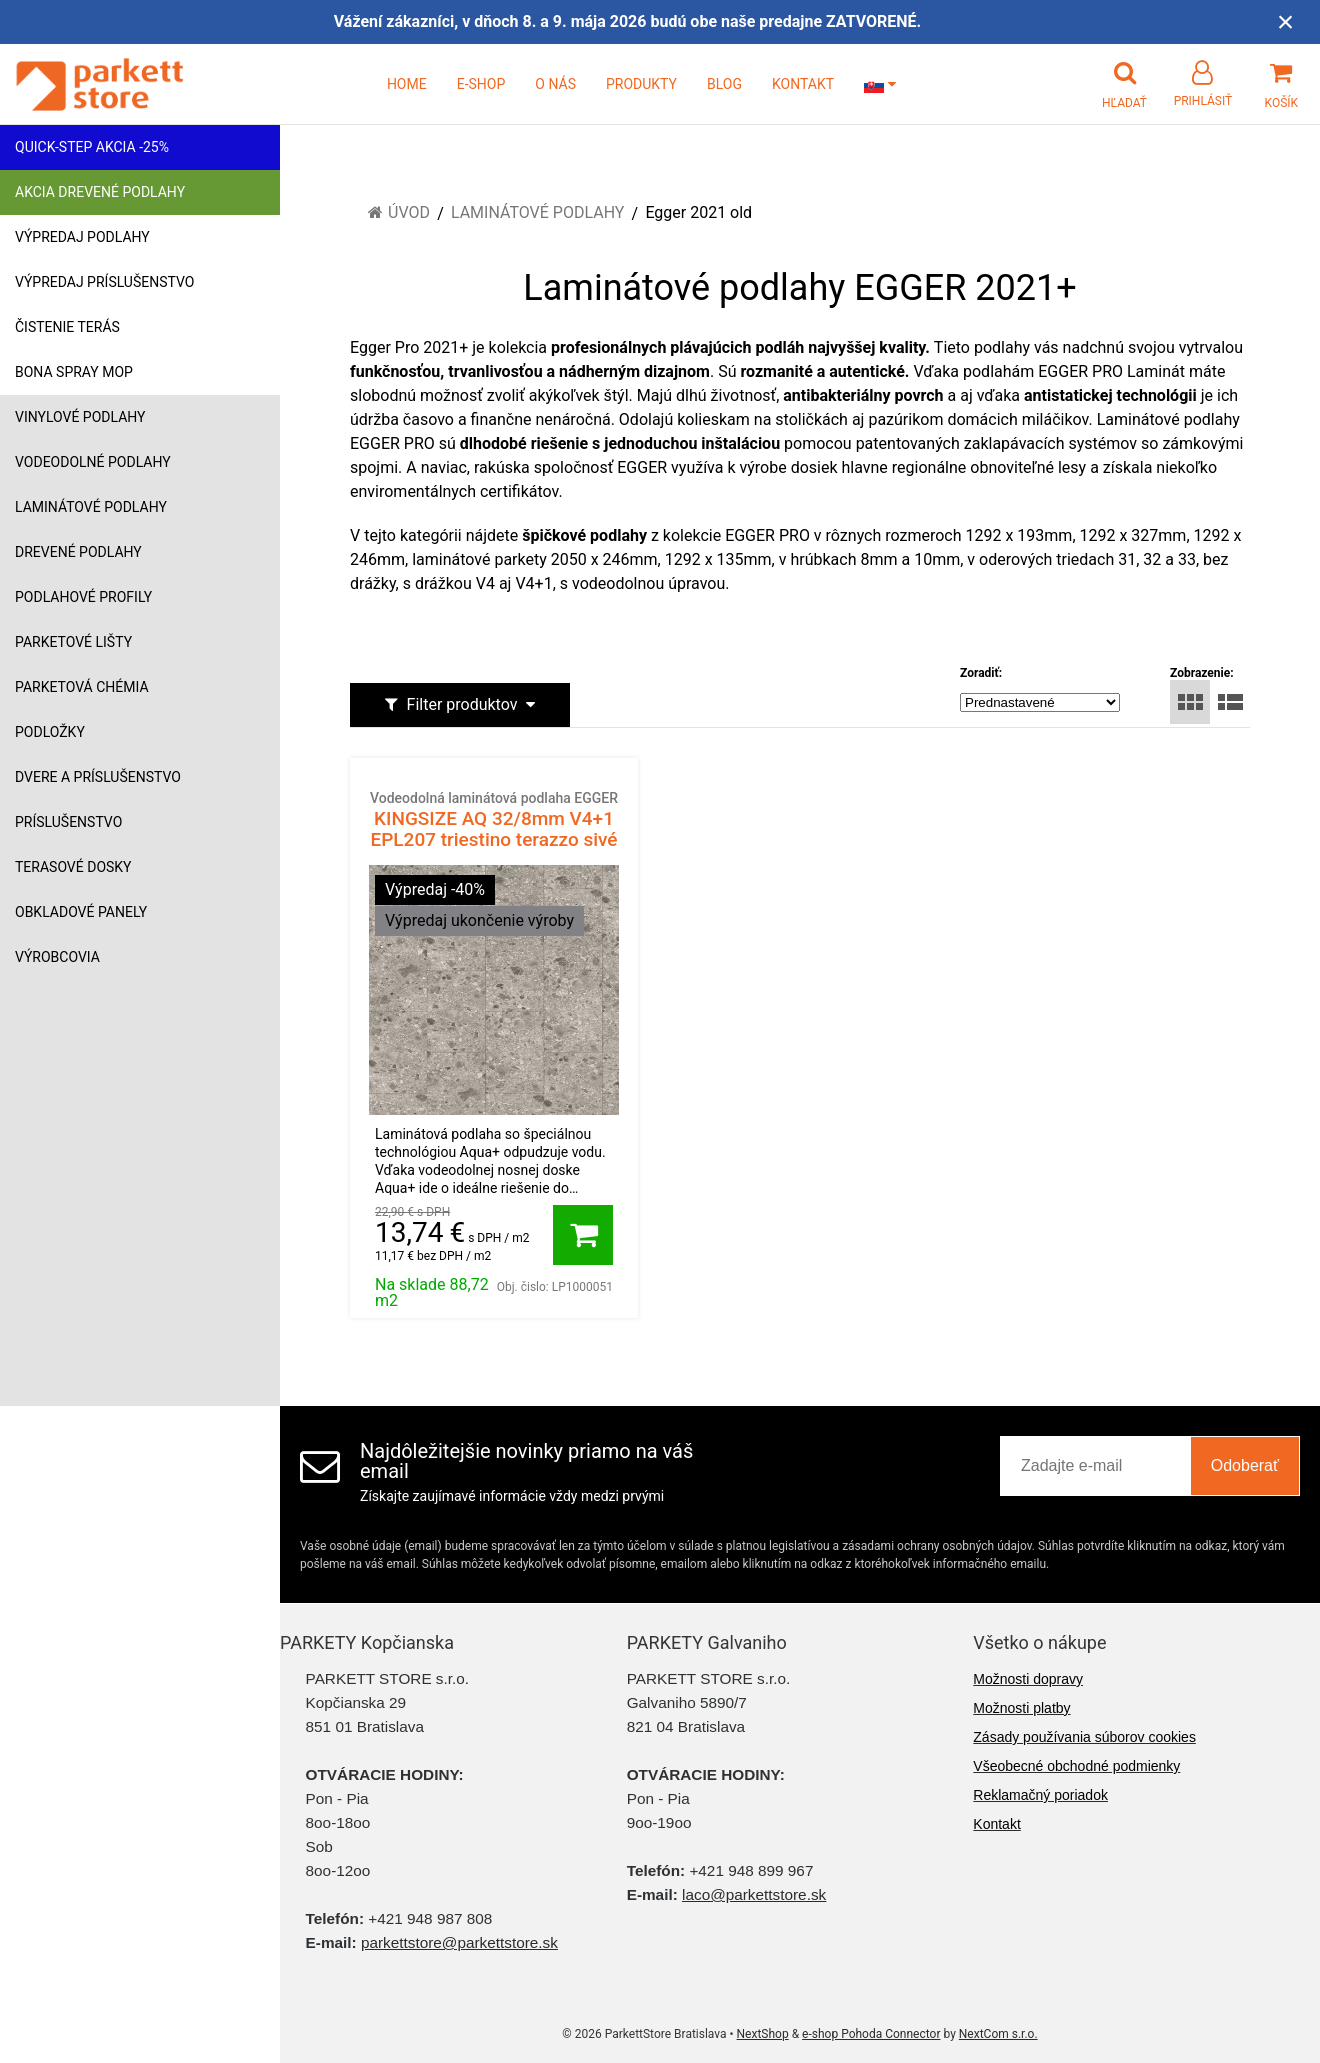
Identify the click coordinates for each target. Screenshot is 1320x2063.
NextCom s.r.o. (998, 2034)
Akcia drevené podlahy (100, 192)
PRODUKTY (641, 84)
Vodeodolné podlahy (93, 462)
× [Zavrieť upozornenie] (1286, 21)
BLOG (724, 84)
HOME (407, 84)
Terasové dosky (73, 867)
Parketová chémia (82, 687)
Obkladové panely (81, 912)
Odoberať (1245, 1465)
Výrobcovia (57, 957)
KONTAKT (803, 84)
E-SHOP (481, 84)
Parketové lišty (73, 642)
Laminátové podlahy (91, 507)
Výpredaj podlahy (82, 237)
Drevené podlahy (78, 552)
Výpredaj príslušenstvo (104, 282)
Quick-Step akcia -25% (92, 147)
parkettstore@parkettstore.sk (459, 1942)
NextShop (763, 2034)
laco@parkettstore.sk (754, 1894)
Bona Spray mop (74, 372)
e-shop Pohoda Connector (871, 2034)
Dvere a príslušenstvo (98, 777)
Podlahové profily (83, 597)
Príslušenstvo (68, 822)
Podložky (50, 732)
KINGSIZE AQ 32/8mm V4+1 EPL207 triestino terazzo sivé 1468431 (494, 830)
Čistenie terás (67, 327)
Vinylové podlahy (80, 417)
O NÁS (555, 84)
